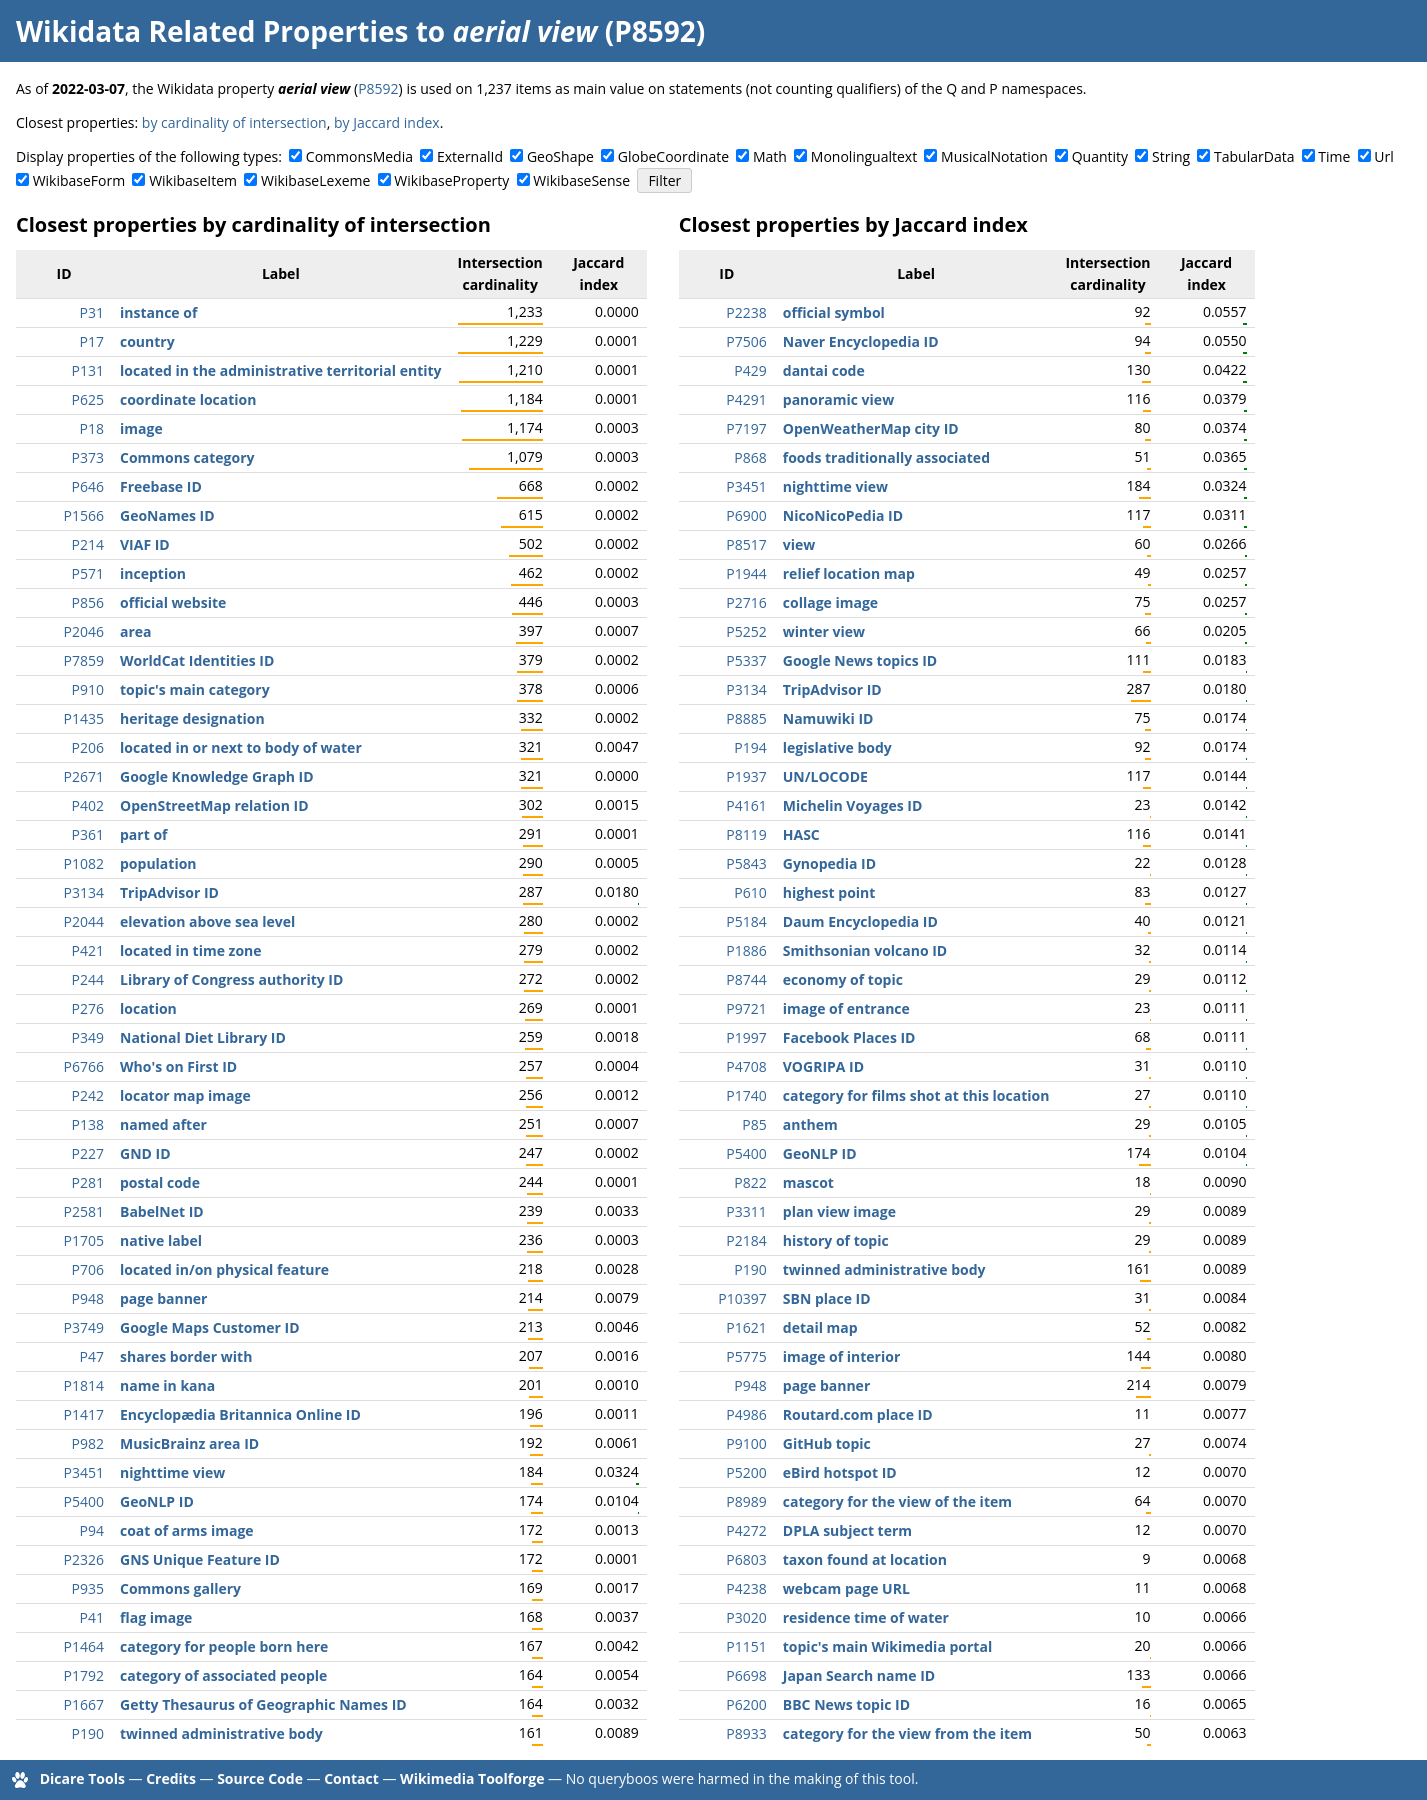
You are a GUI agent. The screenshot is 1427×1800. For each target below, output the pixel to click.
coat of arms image (187, 1530)
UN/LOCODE (825, 776)
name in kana (167, 1385)
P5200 (746, 1472)
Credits (171, 1778)
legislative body (837, 747)
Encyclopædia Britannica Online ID (240, 1414)
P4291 (746, 399)
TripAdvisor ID (169, 892)
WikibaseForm (79, 180)
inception (153, 573)
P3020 (746, 1617)
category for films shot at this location (916, 1095)
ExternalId (470, 156)
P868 (750, 457)
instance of (158, 312)
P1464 (84, 1646)
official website (173, 602)
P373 (88, 457)
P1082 (84, 863)
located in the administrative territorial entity (281, 370)
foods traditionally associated (886, 457)
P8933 (746, 1733)
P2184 (746, 1240)
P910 (88, 689)
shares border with (186, 1356)
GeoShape (560, 156)
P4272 (746, 1530)
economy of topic (843, 979)
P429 (750, 370)
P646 (88, 486)
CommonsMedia (359, 156)
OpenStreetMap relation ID (214, 805)
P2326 (84, 1559)
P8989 (746, 1501)
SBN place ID (827, 1298)
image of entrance (846, 1008)
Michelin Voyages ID (853, 805)
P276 (88, 1008)
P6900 (746, 515)
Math (770, 156)
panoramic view (838, 399)
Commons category (187, 457)
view (799, 544)
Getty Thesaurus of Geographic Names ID (263, 1704)
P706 (88, 1269)
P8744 (746, 979)
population (158, 863)
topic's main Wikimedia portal (887, 1646)
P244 (88, 979)
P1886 (746, 950)
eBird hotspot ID (840, 1472)
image (141, 428)
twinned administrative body (221, 1733)
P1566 (84, 515)
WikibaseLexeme (315, 180)
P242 (88, 1095)
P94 (92, 1530)
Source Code (260, 1778)
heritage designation (192, 718)
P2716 (746, 602)
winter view (824, 631)
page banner (163, 1298)
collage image (830, 602)
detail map (820, 1327)
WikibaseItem (193, 180)
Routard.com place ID (858, 1414)
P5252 (746, 631)
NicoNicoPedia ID (843, 515)
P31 (92, 312)
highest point (829, 892)
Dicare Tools (82, 1778)
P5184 (746, 921)
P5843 (746, 863)
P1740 (746, 1095)
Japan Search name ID (859, 1675)
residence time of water (866, 1617)
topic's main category (195, 689)
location (148, 1008)
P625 (88, 399)
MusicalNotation (994, 156)
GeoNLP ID (157, 1501)
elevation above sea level (207, 921)
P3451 (84, 1472)
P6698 (746, 1675)
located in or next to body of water (241, 747)
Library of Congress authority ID (231, 979)
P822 (750, 1182)
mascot (808, 1182)
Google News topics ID (860, 660)
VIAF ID (145, 544)
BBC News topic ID (846, 1704)
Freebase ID (161, 486)
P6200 (746, 1704)
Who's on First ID (178, 1066)
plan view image (839, 1211)
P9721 (746, 1008)
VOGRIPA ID (823, 1066)
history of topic (836, 1240)
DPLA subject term (847, 1530)
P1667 (84, 1704)
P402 (88, 805)
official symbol (834, 312)
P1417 (84, 1414)
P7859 (84, 660)
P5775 (746, 1356)
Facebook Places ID (849, 1037)
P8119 (746, 834)
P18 (92, 428)
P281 (88, 1182)
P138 (88, 1124)
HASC (801, 834)
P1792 (84, 1675)
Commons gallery (180, 1588)
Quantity (1100, 156)
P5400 (84, 1501)
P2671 (84, 776)
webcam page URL (846, 1588)
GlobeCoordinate (673, 156)
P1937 (746, 776)
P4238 (746, 1588)
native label (161, 1240)
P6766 (84, 1066)
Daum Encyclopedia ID (860, 921)
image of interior (842, 1356)
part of (143, 834)
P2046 (84, 631)
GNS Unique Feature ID (200, 1559)
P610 (750, 892)
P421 (88, 950)
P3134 (84, 892)
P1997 (746, 1037)
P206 (88, 747)
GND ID (145, 1153)
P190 (88, 1733)
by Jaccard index (387, 122)
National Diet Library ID (203, 1037)
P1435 (84, 718)
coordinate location (188, 399)
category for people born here (224, 1646)
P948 (88, 1298)
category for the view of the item (897, 1501)
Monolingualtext (864, 156)
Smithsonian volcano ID (865, 950)
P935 (88, 1588)
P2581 (84, 1211)
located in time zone (191, 950)
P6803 (746, 1559)
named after (163, 1124)
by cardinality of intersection (234, 122)
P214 (88, 544)
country (147, 341)
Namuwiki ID (828, 718)
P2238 (746, 312)
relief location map (849, 573)
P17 (92, 341)
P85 (754, 1124)
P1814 (84, 1385)
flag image (156, 1617)
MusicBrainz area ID (189, 1443)
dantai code (824, 370)
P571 (88, 573)
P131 (88, 370)
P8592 (378, 88)
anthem (810, 1124)
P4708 (746, 1066)
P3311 (746, 1211)
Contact (351, 1778)
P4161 (746, 805)
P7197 (746, 428)
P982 (88, 1443)
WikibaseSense (581, 180)
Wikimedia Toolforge (472, 1778)
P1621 (746, 1327)
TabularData (1254, 156)
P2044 (84, 921)
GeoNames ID (167, 515)
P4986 (746, 1414)
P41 (92, 1617)
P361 (88, 834)
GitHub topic (827, 1443)
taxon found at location (865, 1559)
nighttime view (172, 1472)
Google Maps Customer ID (210, 1327)
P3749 (84, 1327)
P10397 (742, 1298)
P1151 (746, 1646)
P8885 (746, 718)
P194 (750, 747)
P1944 (746, 573)
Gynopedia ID (829, 863)
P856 (88, 602)
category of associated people (223, 1675)
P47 (92, 1356)
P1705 (84, 1240)
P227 (88, 1153)
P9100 (746, 1443)
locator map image (185, 1095)
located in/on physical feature (224, 1269)
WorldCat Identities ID (197, 660)
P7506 (746, 341)
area (136, 631)
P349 (88, 1037)
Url (1383, 156)
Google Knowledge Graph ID (217, 776)
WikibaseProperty (451, 180)
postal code (160, 1182)
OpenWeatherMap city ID (871, 428)
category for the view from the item (907, 1733)
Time (1334, 156)
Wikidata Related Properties (212, 31)
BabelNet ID (162, 1211)
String (1171, 156)
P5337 (746, 660)
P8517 (746, 544)
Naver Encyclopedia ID (861, 341)
